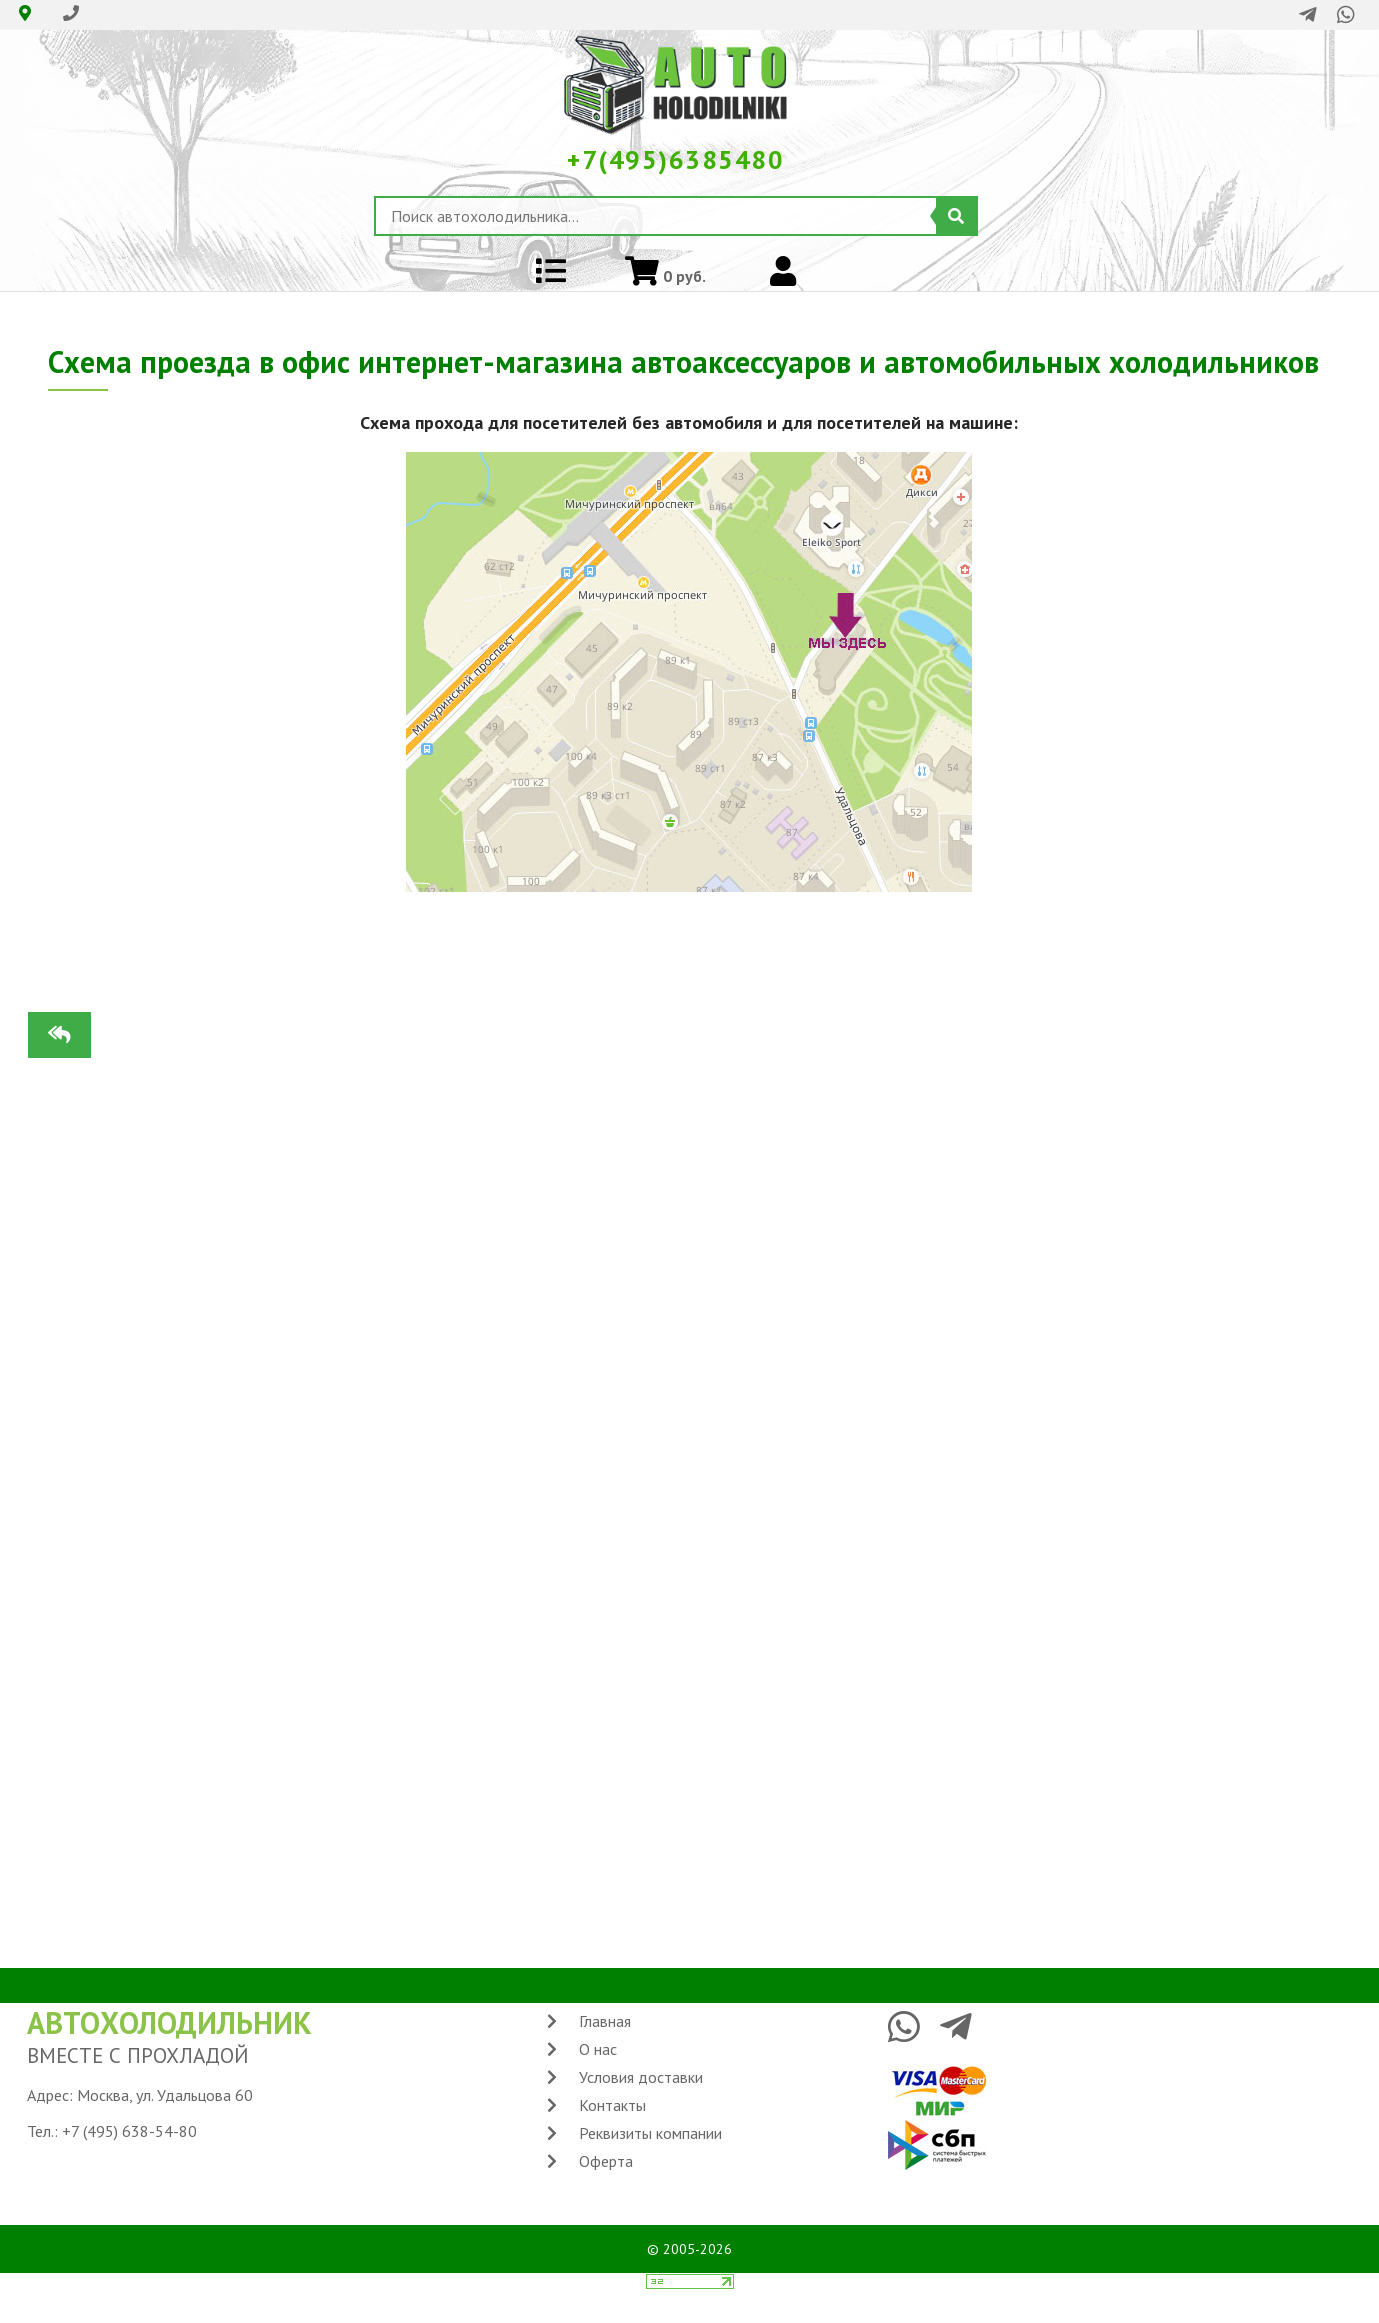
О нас (598, 2049)
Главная (605, 2021)
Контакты (612, 2105)
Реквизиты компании (650, 2133)
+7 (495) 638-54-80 (129, 2131)
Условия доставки (641, 2077)
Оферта (606, 2161)
